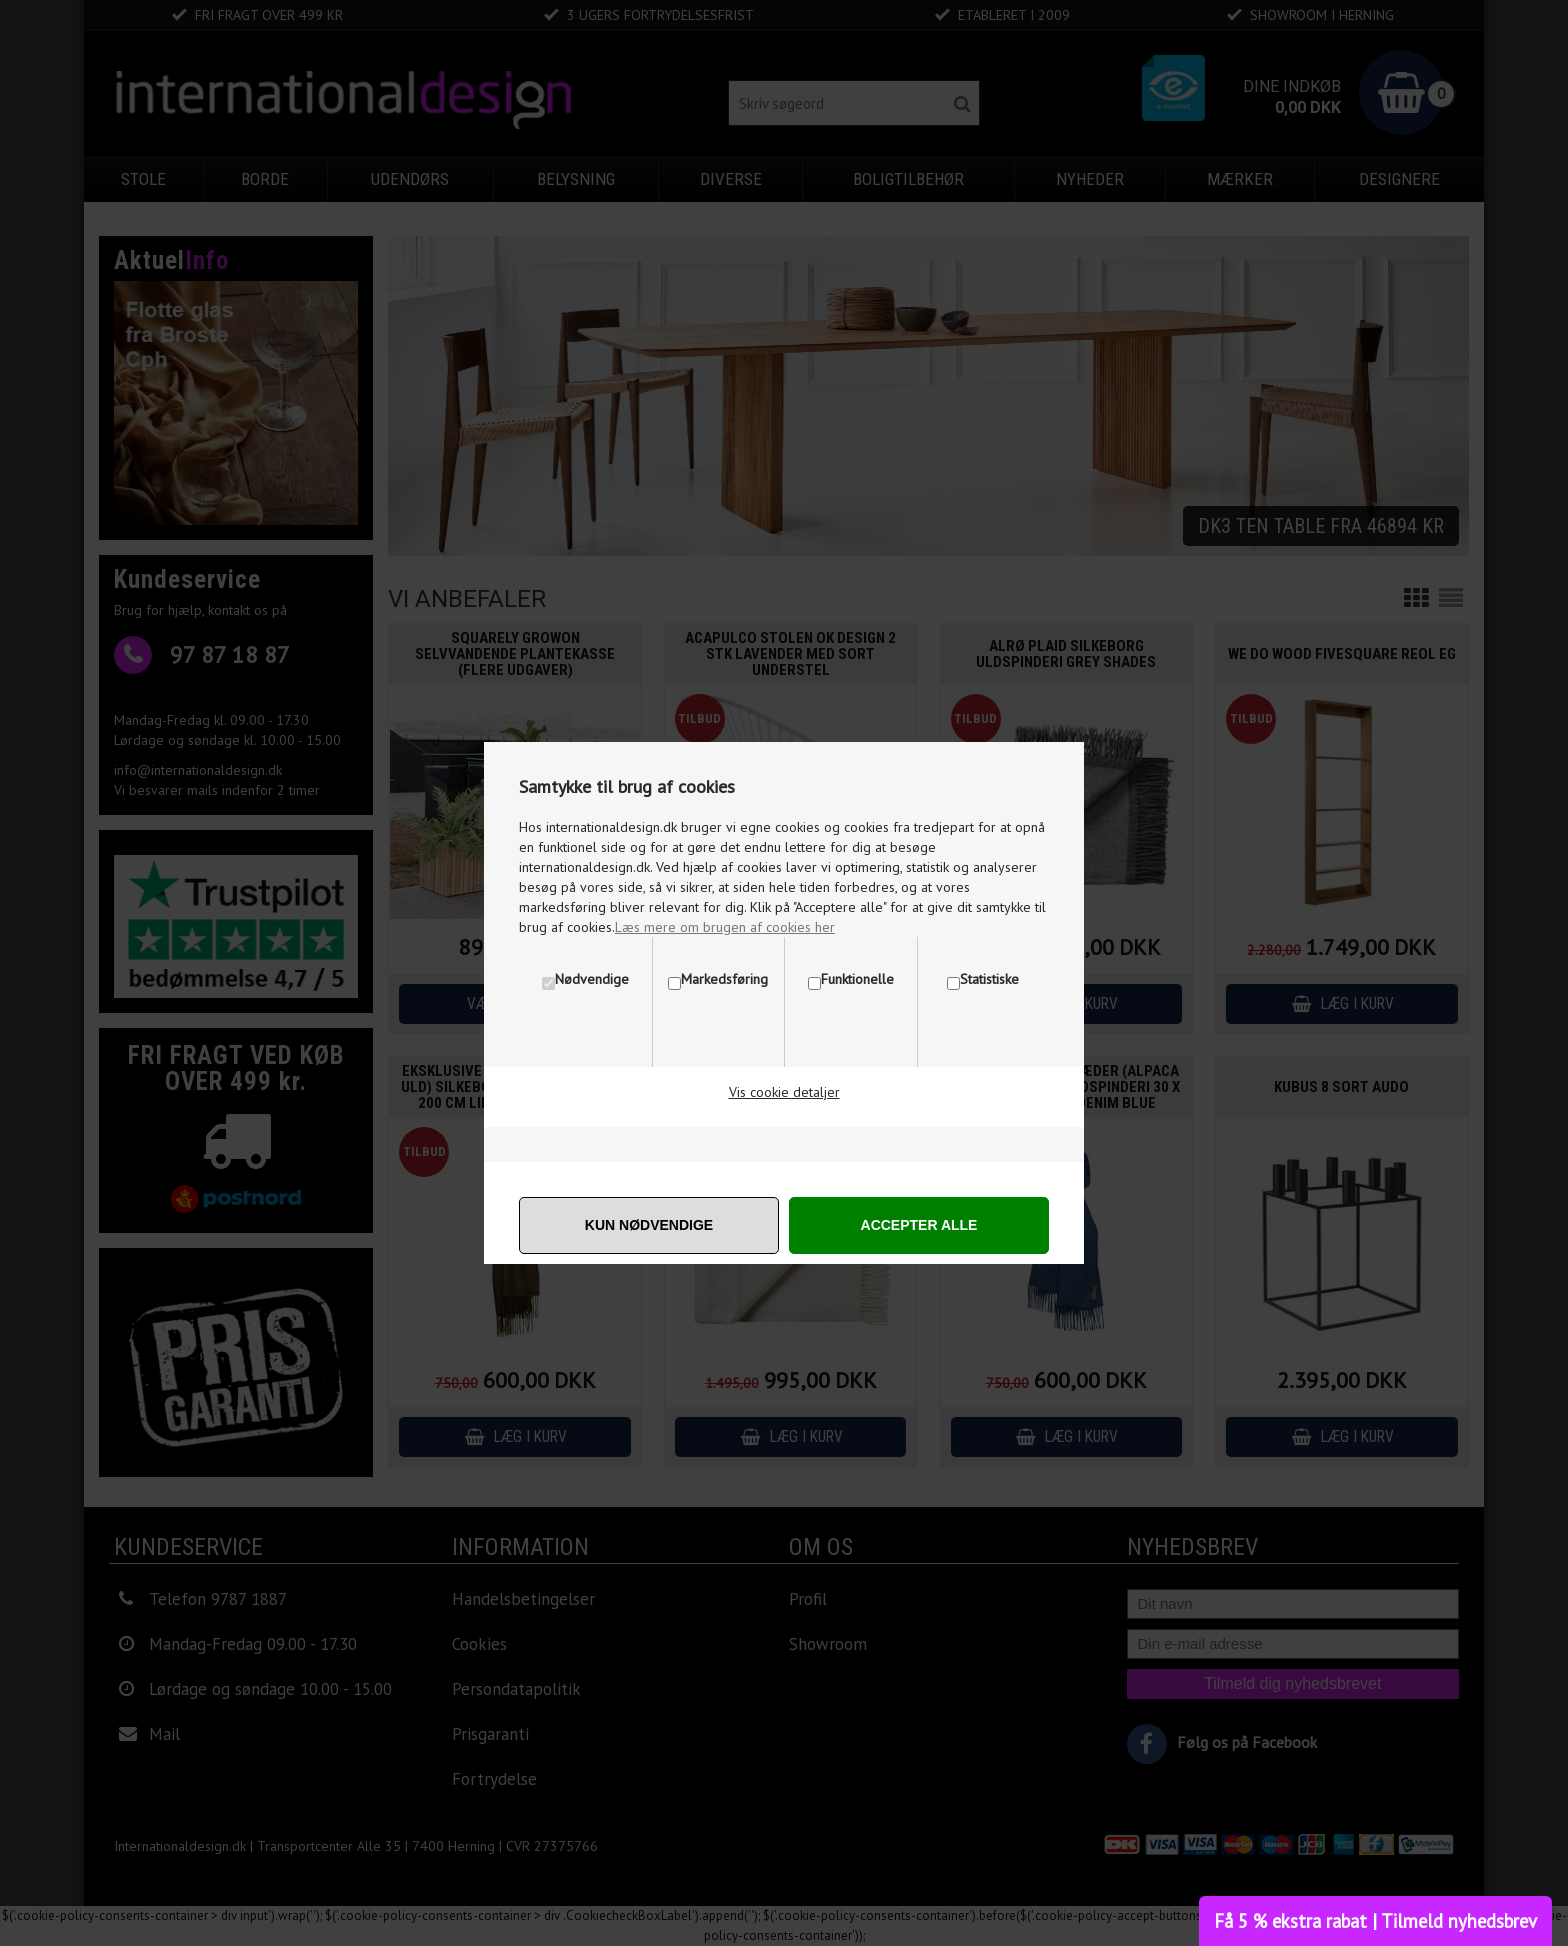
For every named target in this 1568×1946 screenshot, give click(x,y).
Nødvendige (592, 979)
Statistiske (989, 979)
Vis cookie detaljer (784, 1092)
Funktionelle (857, 979)
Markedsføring (724, 979)
